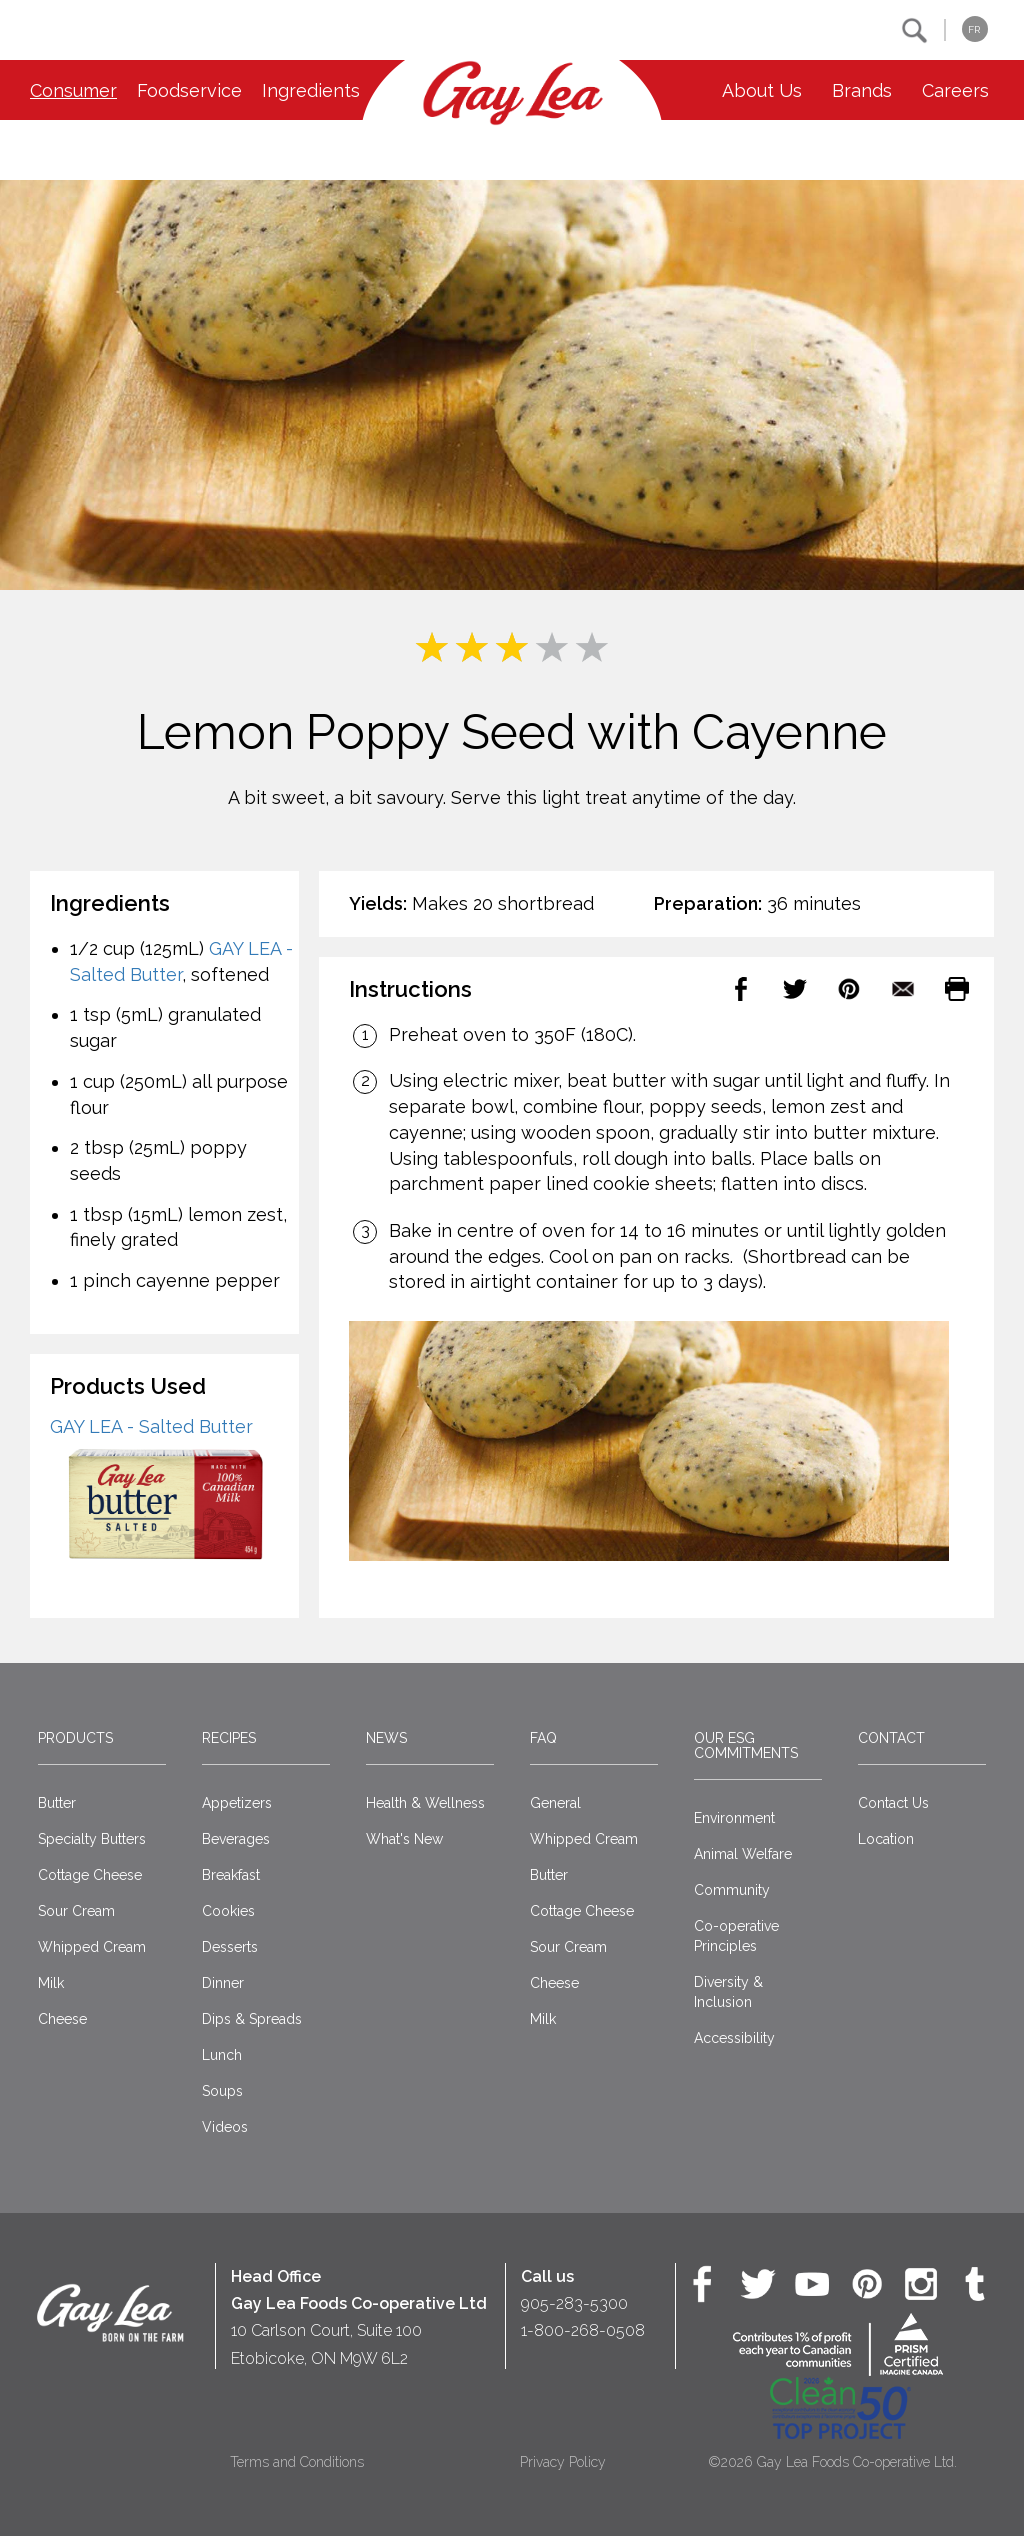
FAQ (543, 1738)
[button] (914, 30)
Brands (862, 90)
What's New (404, 1839)
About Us (762, 90)
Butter (57, 1803)
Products (75, 1738)
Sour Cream (76, 1911)
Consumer (73, 90)
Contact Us (893, 1803)
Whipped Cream (92, 1947)
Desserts (230, 1947)
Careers (955, 90)
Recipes (229, 1738)
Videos (225, 2127)
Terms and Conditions (297, 2462)
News (386, 1738)
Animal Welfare (743, 1854)
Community (732, 1890)
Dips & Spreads (252, 2019)
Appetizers (237, 1803)
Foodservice (189, 90)
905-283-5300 (574, 2303)
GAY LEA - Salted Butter (151, 1426)
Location (886, 1839)
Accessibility (734, 2038)
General (555, 1803)
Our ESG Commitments (746, 1745)
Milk (51, 1983)
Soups (222, 2091)
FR (974, 29)
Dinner (223, 1983)
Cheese (62, 2019)
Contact (891, 1738)
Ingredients (311, 90)
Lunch (222, 2055)
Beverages (236, 1839)
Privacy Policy (563, 2462)
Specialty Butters (92, 1839)
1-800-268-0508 (583, 2330)
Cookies (228, 1911)
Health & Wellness (425, 1803)
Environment (734, 1818)
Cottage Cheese (90, 1875)
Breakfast (231, 1875)
